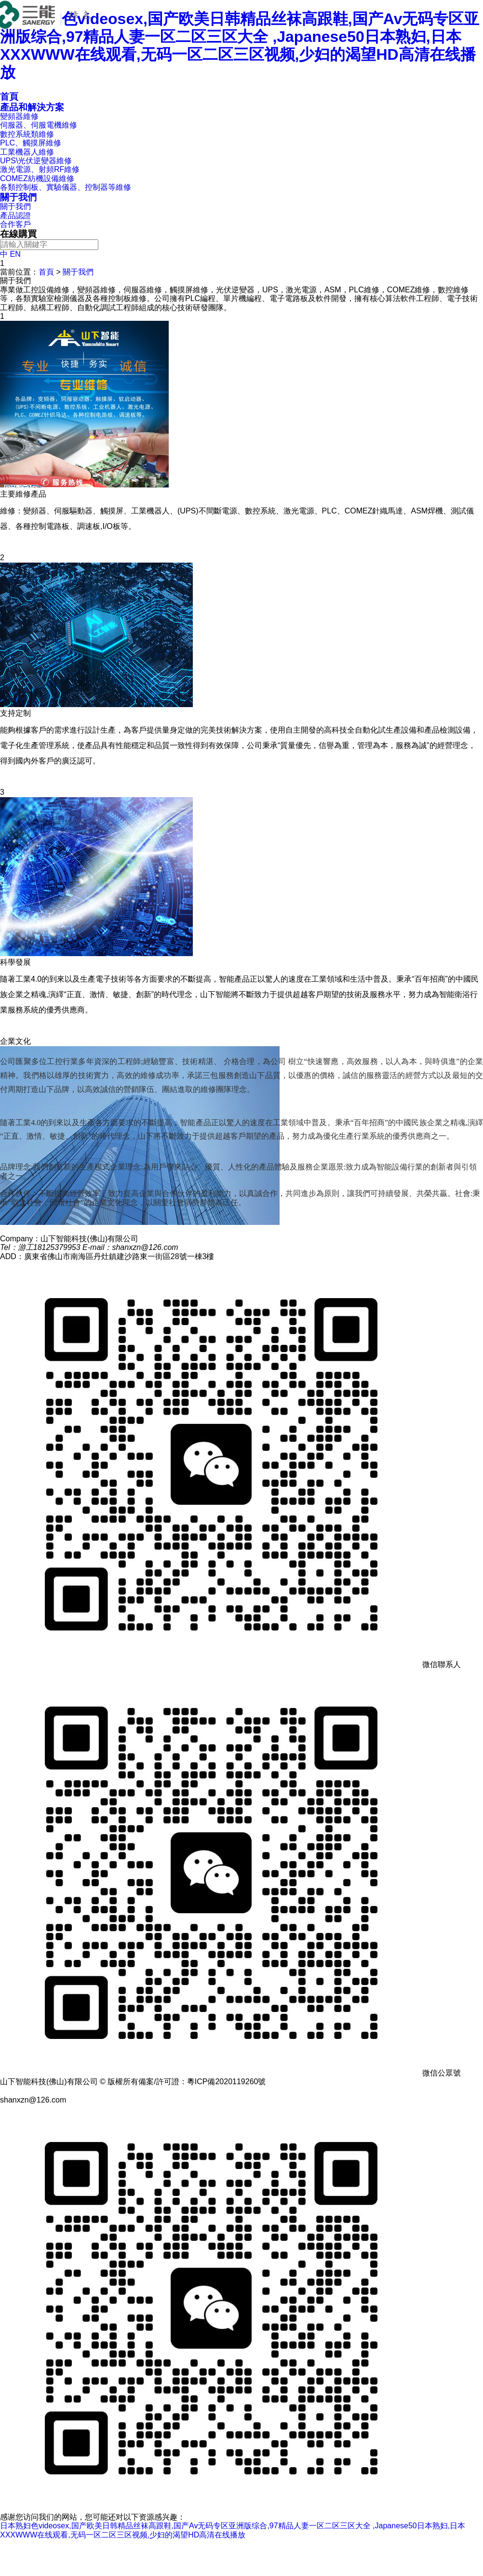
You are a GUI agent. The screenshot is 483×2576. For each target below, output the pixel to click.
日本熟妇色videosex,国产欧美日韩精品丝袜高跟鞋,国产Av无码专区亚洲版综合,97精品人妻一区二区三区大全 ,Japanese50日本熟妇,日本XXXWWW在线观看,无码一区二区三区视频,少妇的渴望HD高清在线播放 (239, 45)
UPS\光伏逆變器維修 (36, 161)
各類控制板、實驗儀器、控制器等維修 (65, 187)
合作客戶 (15, 224)
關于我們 (18, 197)
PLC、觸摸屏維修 (30, 143)
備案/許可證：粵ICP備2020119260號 (202, 2081)
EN (15, 254)
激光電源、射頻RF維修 (40, 169)
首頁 (46, 272)
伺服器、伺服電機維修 (38, 125)
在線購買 (18, 234)
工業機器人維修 (27, 152)
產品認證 (15, 215)
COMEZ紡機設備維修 (37, 178)
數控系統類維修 (27, 134)
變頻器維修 (19, 116)
